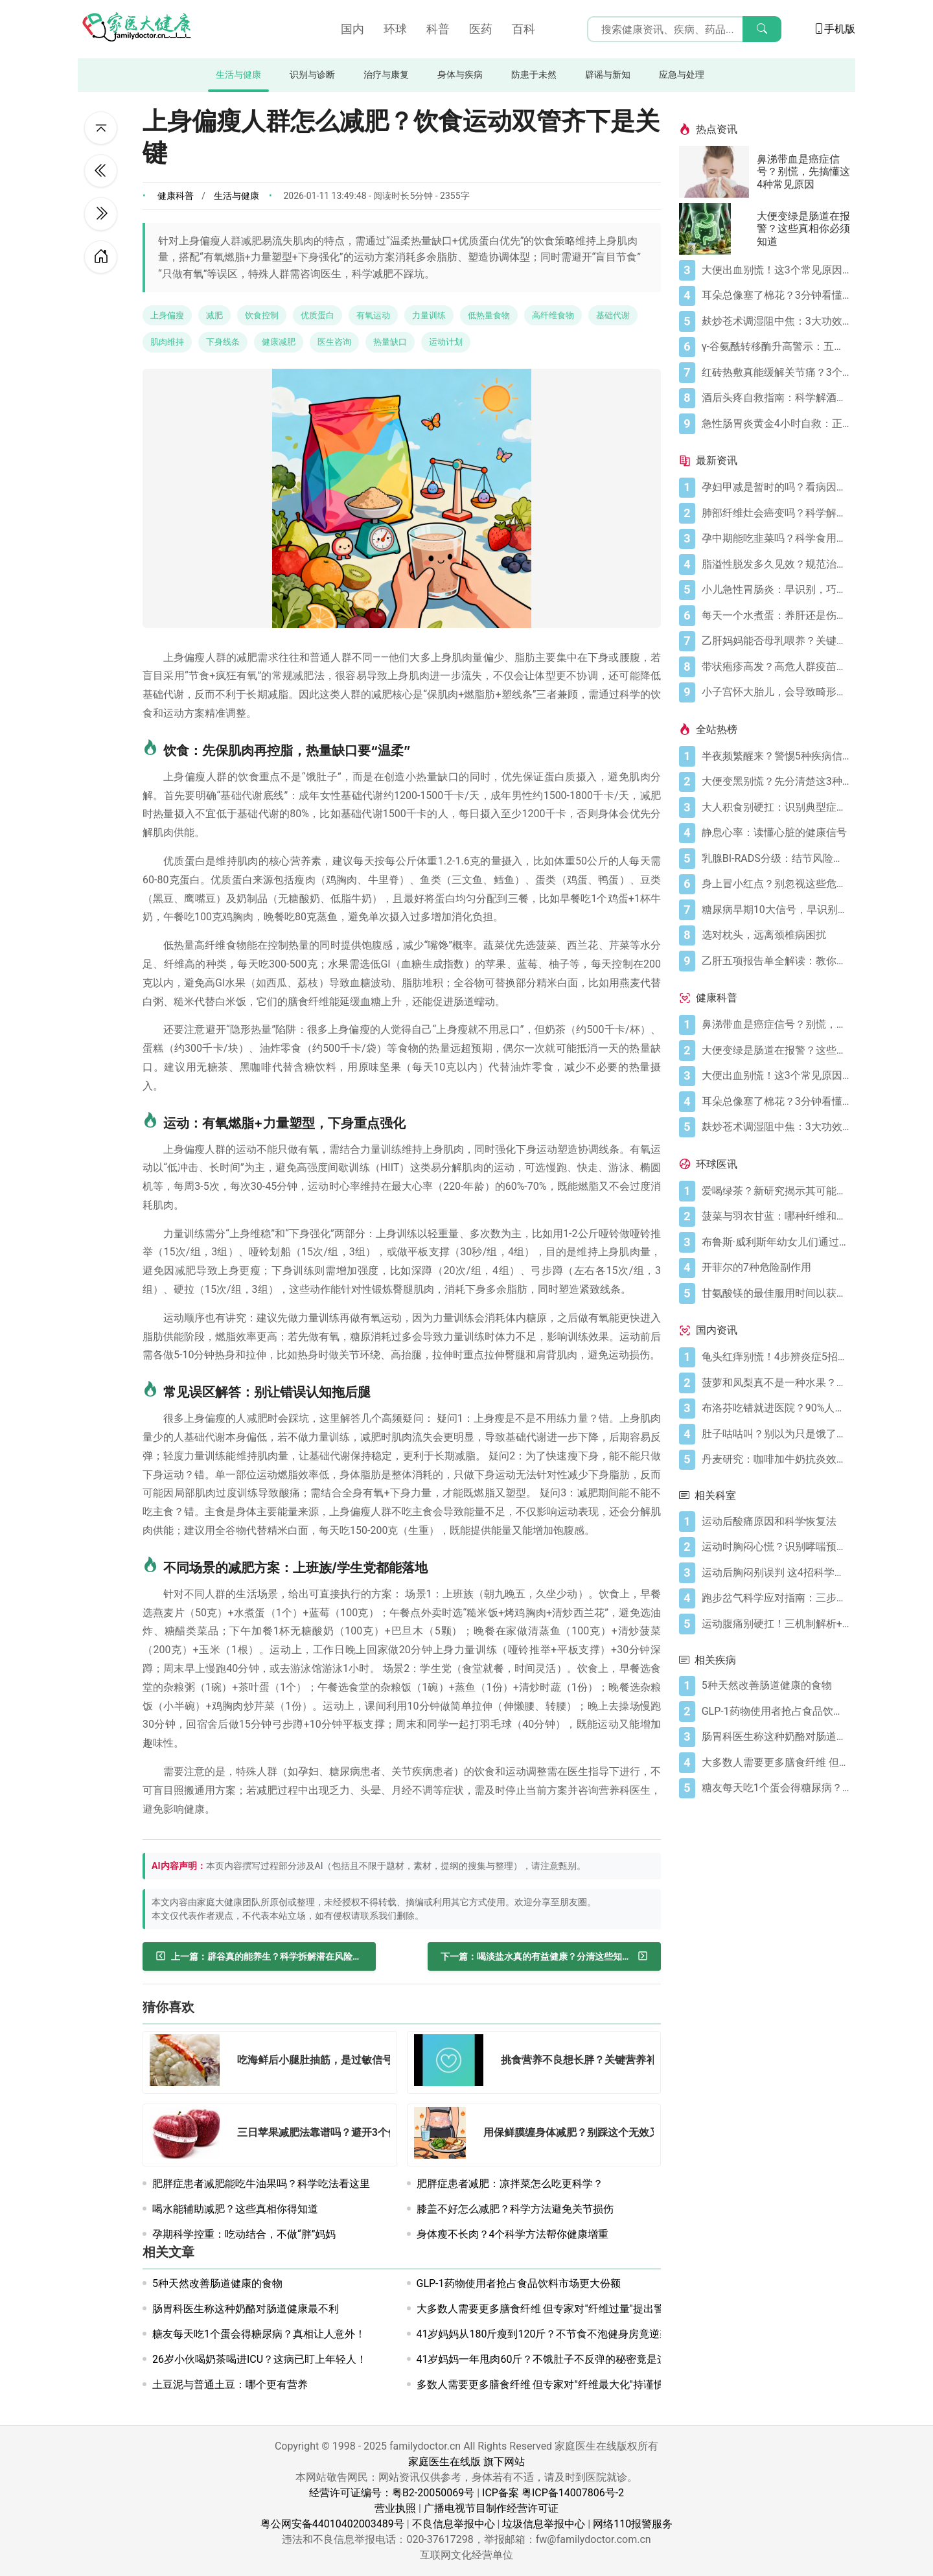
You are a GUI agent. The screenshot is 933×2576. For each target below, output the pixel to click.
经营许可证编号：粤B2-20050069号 (391, 2493)
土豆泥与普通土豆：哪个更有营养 (230, 2384)
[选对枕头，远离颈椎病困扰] (776, 935)
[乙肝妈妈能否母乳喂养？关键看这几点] (776, 641)
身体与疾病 (460, 74)
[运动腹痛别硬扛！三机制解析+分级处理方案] (776, 1624)
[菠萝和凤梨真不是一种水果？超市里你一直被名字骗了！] (776, 1383)
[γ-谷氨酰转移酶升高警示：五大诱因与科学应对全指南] (776, 346)
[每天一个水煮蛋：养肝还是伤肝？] (776, 615)
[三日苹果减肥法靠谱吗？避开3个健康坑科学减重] (188, 2135)
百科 (523, 29)
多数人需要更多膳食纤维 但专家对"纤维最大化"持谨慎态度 (551, 2384)
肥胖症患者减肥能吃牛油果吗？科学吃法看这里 (261, 2183)
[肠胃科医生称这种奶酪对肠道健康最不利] (776, 1737)
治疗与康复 (386, 74)
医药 (480, 29)
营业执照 (395, 2508)
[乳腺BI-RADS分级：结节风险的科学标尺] (776, 858)
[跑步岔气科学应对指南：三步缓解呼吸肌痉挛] (776, 1598)
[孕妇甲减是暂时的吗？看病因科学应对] (776, 487)
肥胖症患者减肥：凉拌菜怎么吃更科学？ (510, 2183)
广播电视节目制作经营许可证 (491, 2508)
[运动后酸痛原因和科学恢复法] (776, 1521)
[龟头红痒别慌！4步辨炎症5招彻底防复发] (776, 1357)
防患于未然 (534, 74)
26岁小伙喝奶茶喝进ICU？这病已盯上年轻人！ (259, 2359)
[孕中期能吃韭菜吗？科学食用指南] (776, 538)
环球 (395, 29)
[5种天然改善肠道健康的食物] (776, 1685)
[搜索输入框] (684, 29)
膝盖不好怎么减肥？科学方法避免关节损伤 (515, 2209)
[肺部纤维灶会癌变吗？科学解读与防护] (776, 513)
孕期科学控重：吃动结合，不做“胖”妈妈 (244, 2234)
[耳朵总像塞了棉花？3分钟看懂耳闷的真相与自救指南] (776, 295)
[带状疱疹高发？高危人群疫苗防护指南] (776, 667)
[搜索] (762, 29)
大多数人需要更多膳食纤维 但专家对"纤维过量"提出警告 (545, 2309)
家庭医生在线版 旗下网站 (466, 2461)
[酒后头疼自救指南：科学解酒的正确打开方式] (776, 398)
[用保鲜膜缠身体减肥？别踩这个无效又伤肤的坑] (444, 2135)
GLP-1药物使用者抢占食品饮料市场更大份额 (519, 2283)
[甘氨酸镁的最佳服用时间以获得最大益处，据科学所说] (776, 1293)
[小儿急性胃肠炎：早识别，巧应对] (776, 590)
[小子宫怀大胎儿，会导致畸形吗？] (776, 692)
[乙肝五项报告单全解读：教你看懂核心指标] (776, 961)
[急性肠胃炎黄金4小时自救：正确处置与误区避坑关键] (776, 424)
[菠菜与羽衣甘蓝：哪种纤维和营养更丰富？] (776, 1216)
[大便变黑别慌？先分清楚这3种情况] (776, 781)
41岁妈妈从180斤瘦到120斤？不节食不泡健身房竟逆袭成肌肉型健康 (575, 2334)
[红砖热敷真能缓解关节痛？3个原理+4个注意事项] (776, 372)
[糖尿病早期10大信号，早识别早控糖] (776, 910)
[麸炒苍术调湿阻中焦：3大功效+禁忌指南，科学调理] (776, 321)
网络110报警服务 (633, 2524)
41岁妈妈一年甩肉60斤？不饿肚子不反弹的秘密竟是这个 (547, 2359)
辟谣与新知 (607, 74)
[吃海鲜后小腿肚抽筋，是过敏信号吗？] (188, 2062)
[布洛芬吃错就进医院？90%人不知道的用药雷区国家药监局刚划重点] (776, 1408)
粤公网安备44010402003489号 (332, 2524)
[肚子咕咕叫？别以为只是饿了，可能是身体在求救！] (776, 1434)
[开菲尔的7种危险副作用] (776, 1267)
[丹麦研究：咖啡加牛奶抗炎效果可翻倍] (776, 1459)
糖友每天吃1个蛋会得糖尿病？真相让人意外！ (258, 2334)
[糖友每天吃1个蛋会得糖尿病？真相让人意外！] (776, 1788)
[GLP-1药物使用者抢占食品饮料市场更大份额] (776, 1711)
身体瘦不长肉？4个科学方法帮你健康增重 (513, 2234)
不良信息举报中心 (453, 2524)
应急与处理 (681, 74)
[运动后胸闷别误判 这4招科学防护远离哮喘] (776, 1573)
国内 (352, 29)
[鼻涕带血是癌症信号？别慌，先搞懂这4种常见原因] (718, 172)
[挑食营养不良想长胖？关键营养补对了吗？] (453, 2062)
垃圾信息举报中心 (543, 2524)
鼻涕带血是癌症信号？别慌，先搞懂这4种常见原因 (803, 171)
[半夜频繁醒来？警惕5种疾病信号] (776, 756)
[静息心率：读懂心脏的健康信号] (776, 833)
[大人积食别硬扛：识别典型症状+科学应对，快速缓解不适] (776, 807)
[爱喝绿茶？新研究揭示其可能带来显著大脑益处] (776, 1191)
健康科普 (175, 196)
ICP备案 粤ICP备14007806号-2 (553, 2493)
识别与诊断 (312, 74)
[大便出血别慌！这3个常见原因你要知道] (776, 270)
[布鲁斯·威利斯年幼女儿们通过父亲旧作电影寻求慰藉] (776, 1242)
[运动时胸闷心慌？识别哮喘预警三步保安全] (776, 1547)
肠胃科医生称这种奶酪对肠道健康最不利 (245, 2309)
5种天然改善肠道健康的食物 (217, 2283)
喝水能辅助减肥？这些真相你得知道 (235, 2209)
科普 (438, 29)
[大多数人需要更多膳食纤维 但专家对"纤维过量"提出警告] (776, 1762)
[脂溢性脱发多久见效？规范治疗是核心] (776, 564)
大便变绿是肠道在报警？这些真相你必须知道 (803, 228)
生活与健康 (238, 74)
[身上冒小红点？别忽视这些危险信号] (776, 884)
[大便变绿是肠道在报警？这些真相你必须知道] (718, 229)
